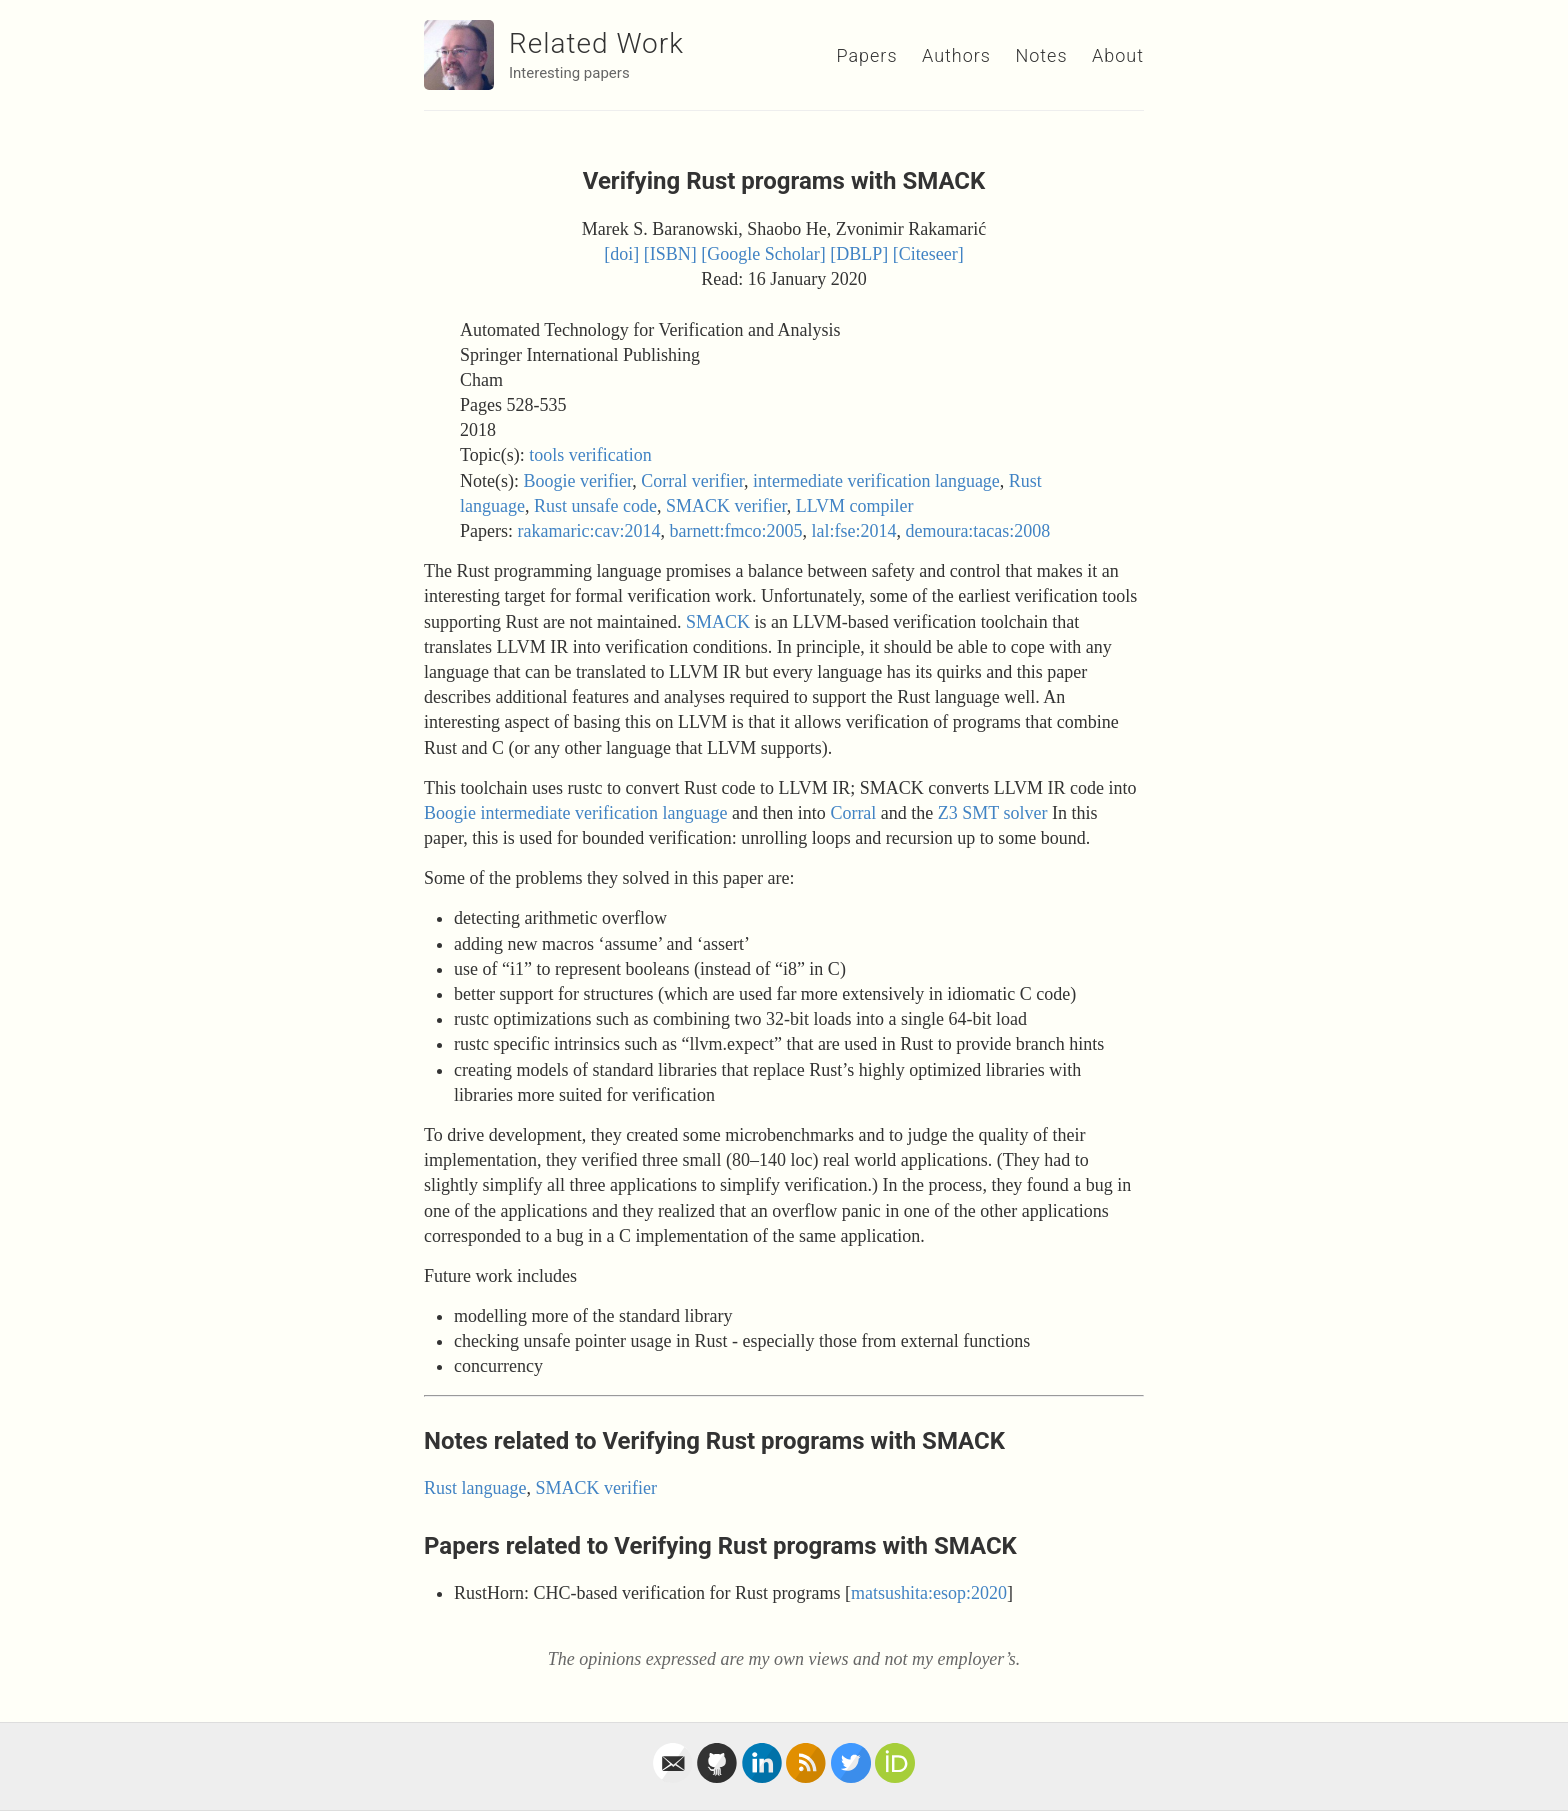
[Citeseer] (928, 254)
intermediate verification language (876, 481)
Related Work (596, 43)
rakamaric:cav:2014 (589, 531)
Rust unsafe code (595, 506)
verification (610, 455)
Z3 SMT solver (993, 813)
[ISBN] (670, 254)
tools (546, 455)
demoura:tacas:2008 (977, 531)
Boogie (450, 813)
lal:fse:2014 (853, 531)
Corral (853, 813)
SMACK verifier (726, 506)
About (1118, 55)
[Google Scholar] (763, 254)
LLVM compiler (855, 506)
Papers (866, 55)
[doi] (621, 254)
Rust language (475, 1488)
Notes (1041, 55)
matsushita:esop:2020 (929, 1593)
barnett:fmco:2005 (735, 531)
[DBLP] (859, 254)
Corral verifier (692, 481)
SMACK (718, 622)
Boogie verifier (577, 481)
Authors (956, 55)
